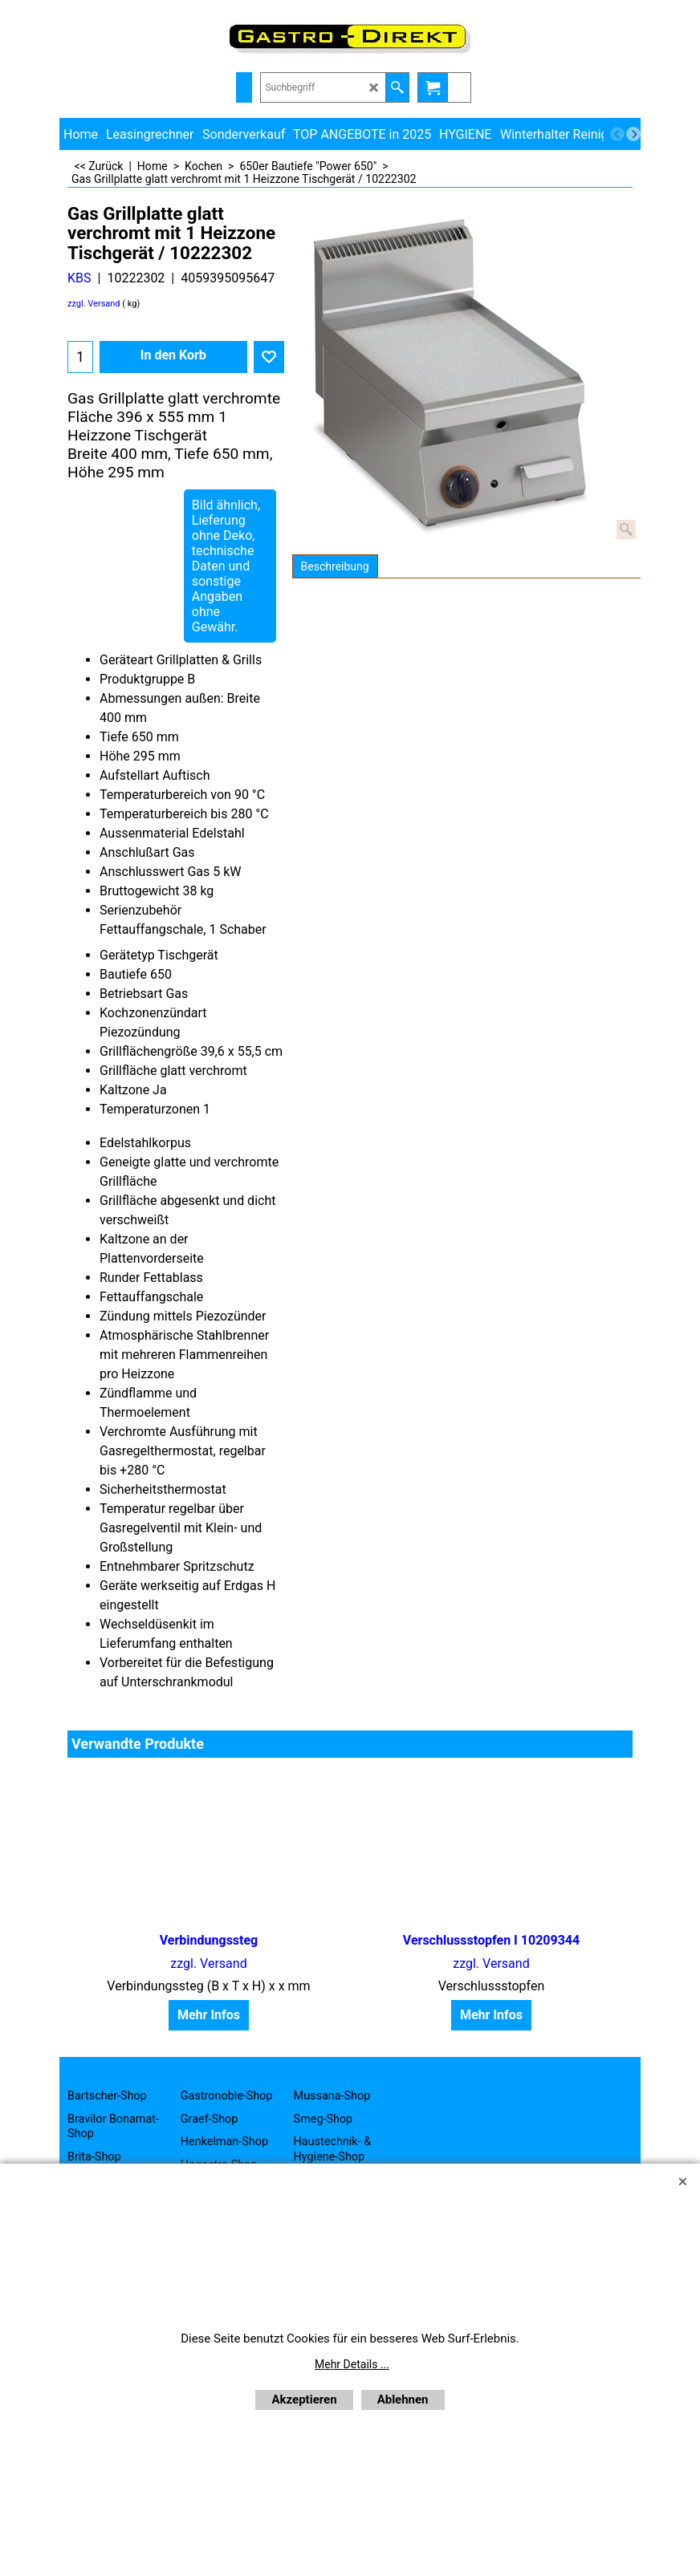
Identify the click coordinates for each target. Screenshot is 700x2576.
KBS (79, 278)
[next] (633, 134)
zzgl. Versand (93, 303)
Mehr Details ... (352, 2364)
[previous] (617, 134)
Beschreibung (335, 566)
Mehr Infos (208, 2014)
